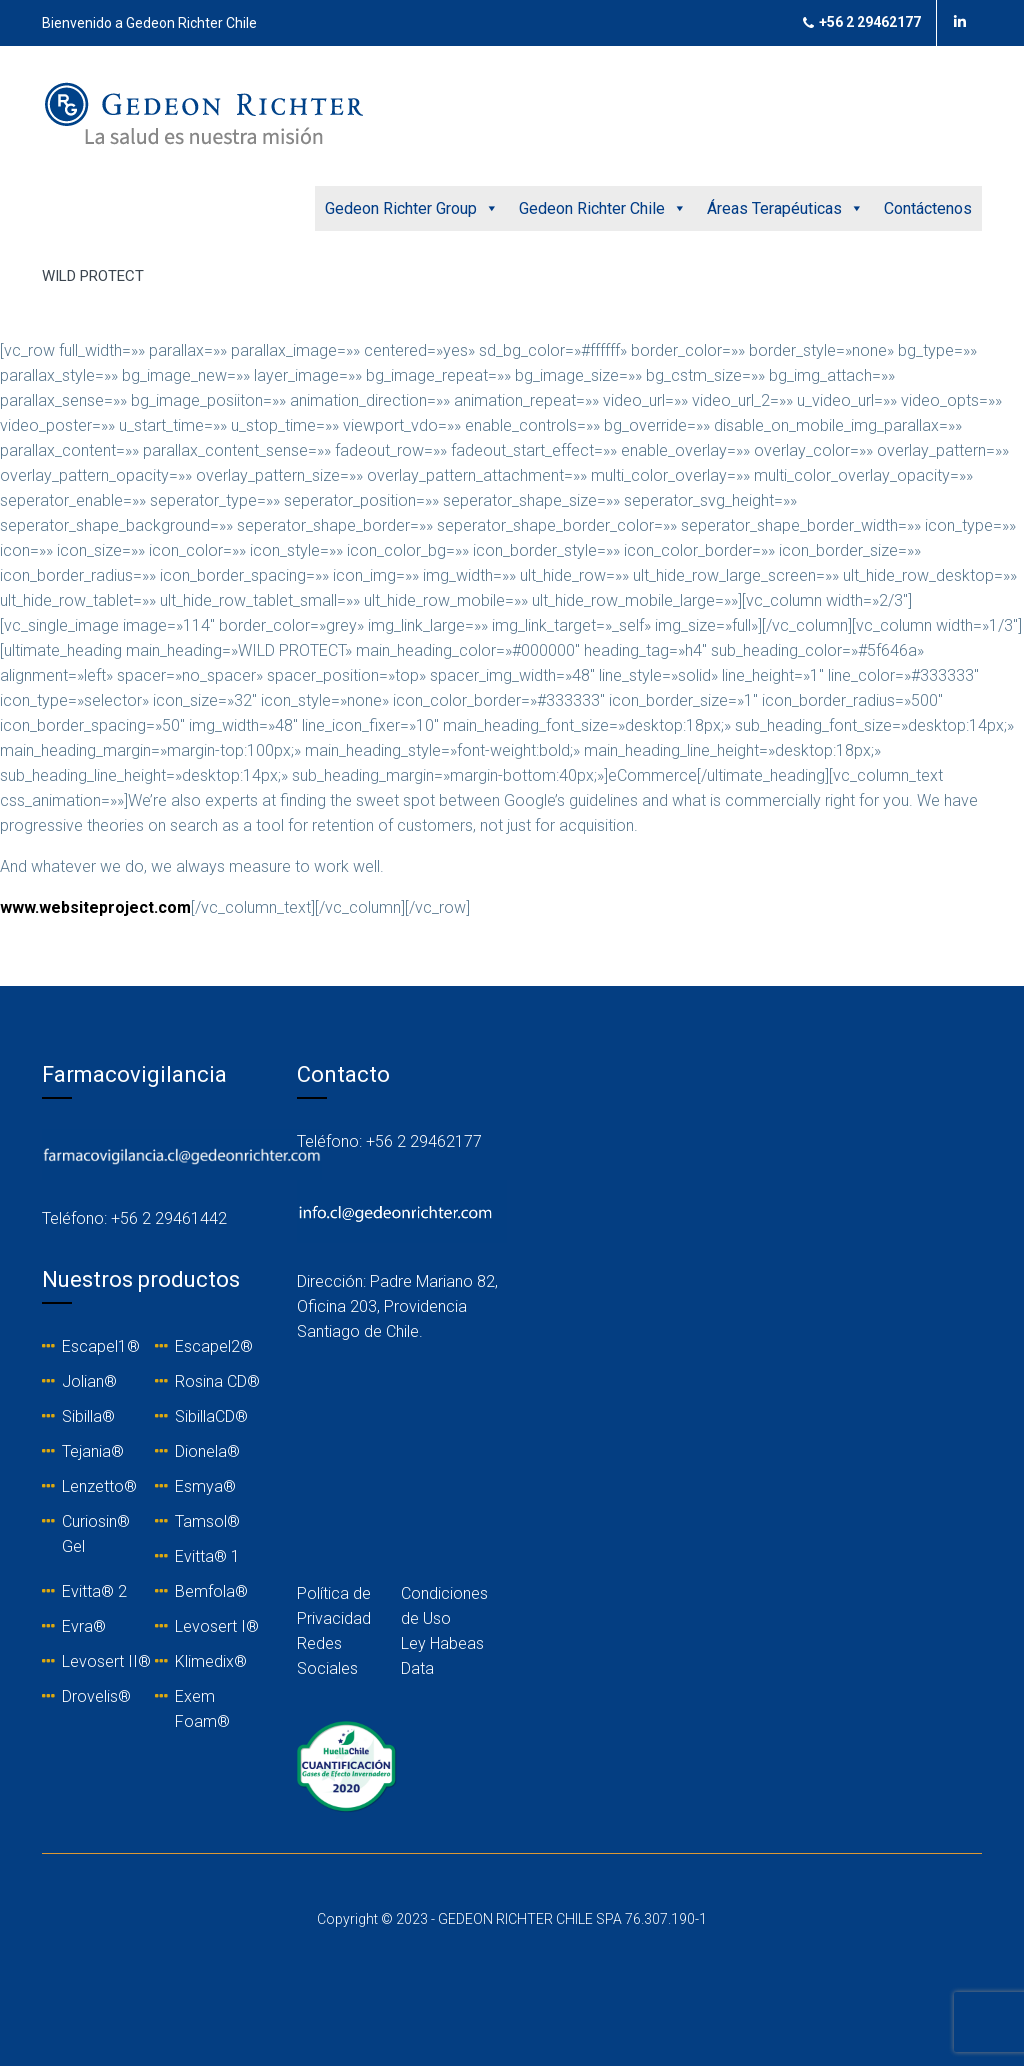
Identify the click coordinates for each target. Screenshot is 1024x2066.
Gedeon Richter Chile (603, 208)
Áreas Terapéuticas (785, 208)
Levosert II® (106, 1661)
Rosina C (206, 1381)
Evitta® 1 (207, 1556)
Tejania (86, 1451)
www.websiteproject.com (95, 907)
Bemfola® (211, 1591)
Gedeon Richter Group (412, 208)
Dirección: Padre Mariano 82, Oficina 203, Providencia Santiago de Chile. (397, 1306)
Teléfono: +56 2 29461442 (134, 1218)
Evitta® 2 (94, 1591)
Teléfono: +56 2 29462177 (389, 1141)
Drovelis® (96, 1696)
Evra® (84, 1626)
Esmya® (205, 1486)
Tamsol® (207, 1521)
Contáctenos (928, 208)
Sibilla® (88, 1416)
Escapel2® (214, 1346)
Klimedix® (211, 1661)
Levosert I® (217, 1626)
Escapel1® (101, 1346)
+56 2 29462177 (862, 23)
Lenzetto (93, 1486)
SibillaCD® (211, 1416)
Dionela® (207, 1451)
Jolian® (89, 1381)
